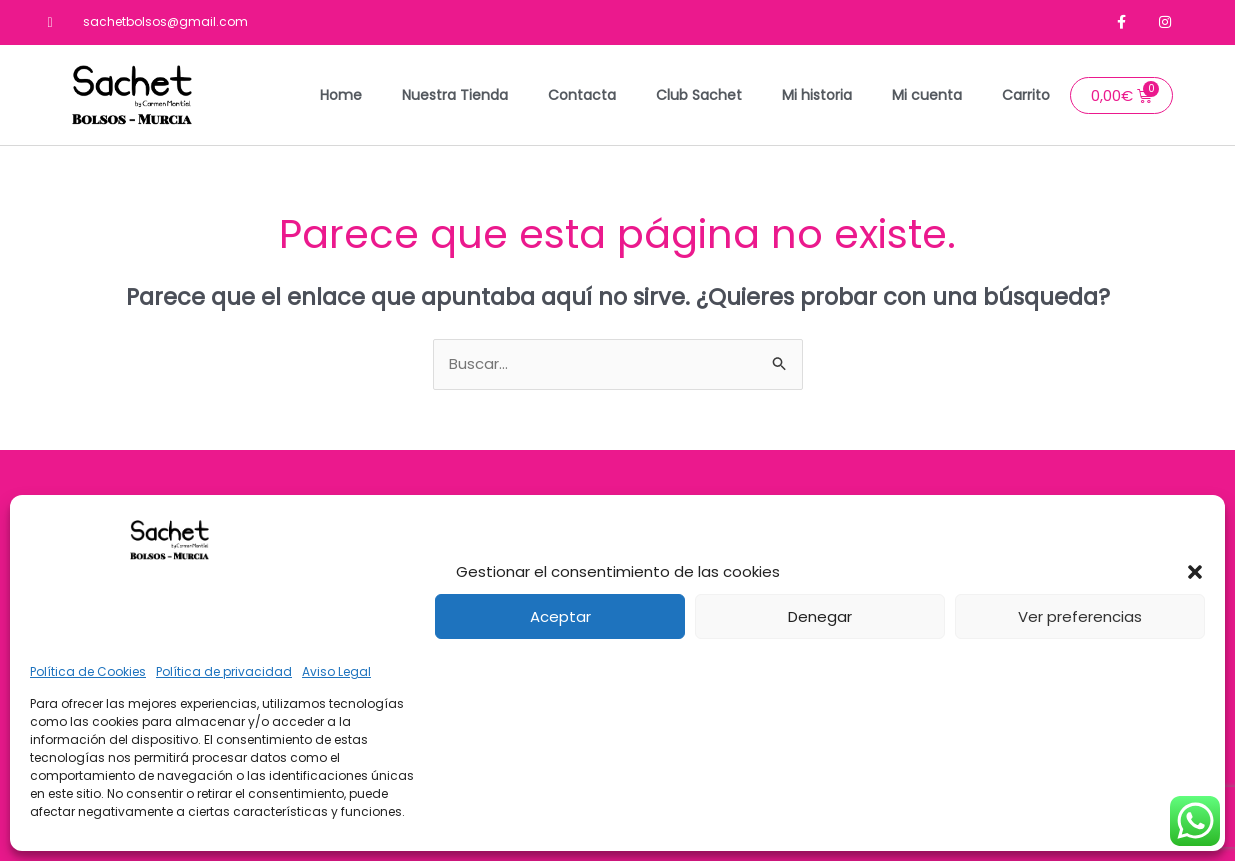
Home (341, 95)
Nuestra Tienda (455, 95)
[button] (1195, 572)
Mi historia (817, 95)
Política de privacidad (224, 671)
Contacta (582, 95)
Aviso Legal (336, 671)
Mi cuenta (927, 95)
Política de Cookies (88, 671)
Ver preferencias (1080, 616)
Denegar (820, 616)
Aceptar (560, 616)
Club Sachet (699, 95)
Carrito (1026, 95)
